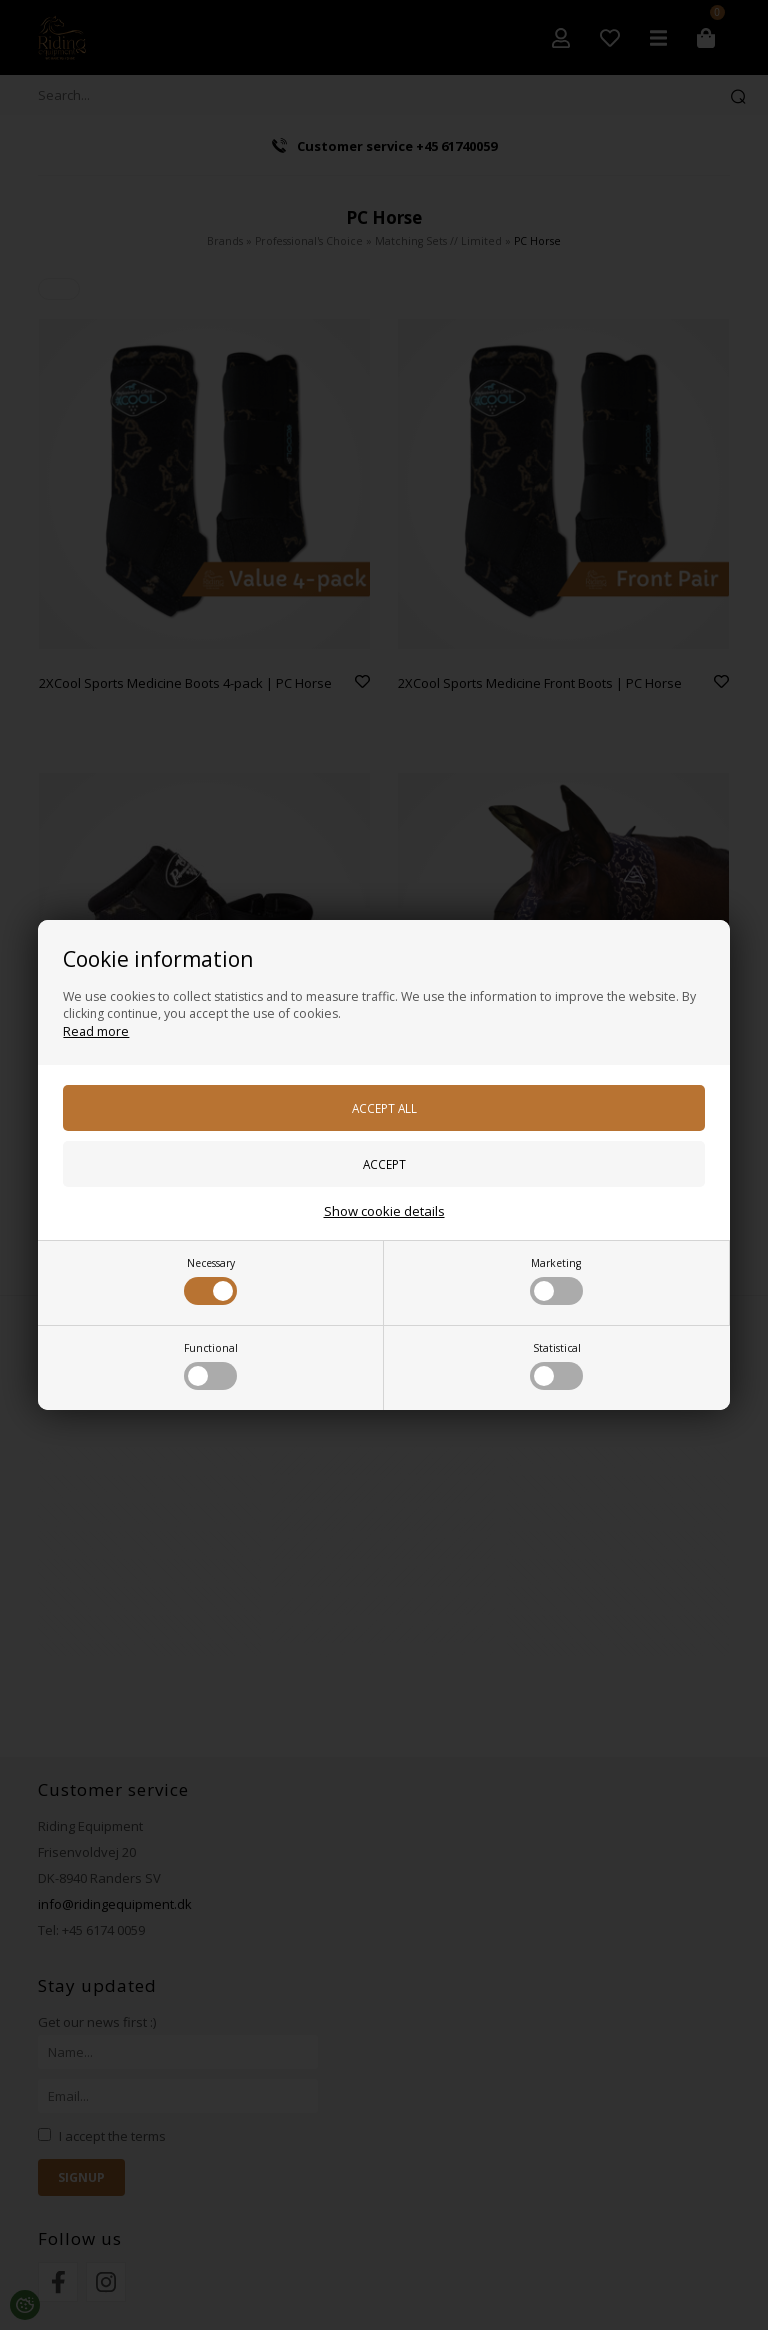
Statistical (556, 1365)
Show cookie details (384, 1211)
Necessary (210, 1280)
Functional (211, 1365)
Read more (96, 1031)
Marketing (556, 1280)
